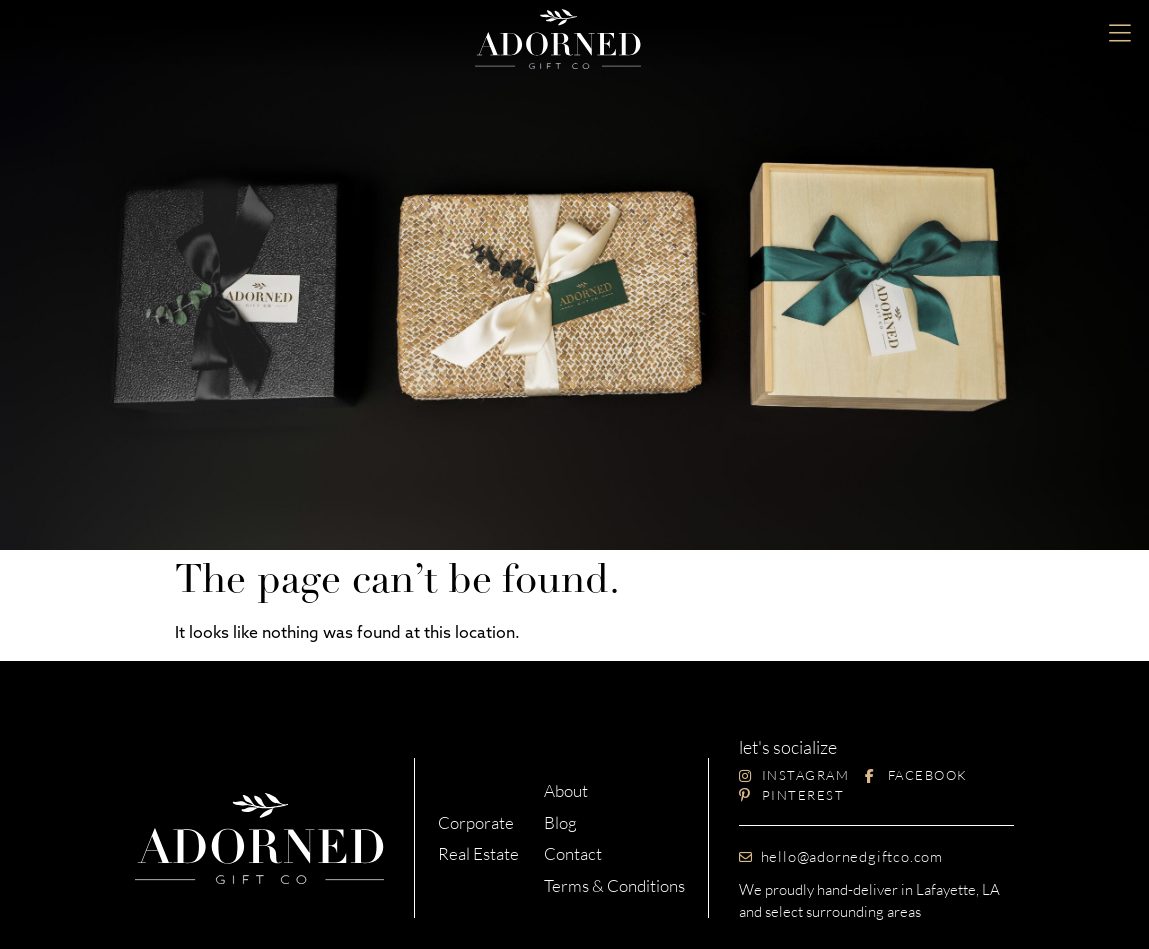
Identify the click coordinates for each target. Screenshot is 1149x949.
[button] (1120, 35)
